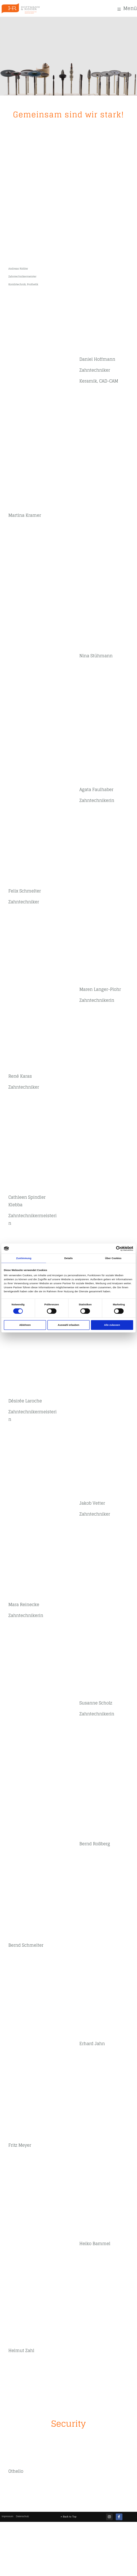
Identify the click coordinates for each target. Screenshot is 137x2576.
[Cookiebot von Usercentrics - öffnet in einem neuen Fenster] (118, 1248)
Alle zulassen (112, 1324)
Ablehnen (25, 1324)
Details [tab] (68, 1258)
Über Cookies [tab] (113, 1258)
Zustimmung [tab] (23, 1258)
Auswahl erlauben (68, 1324)
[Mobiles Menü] (126, 8)
